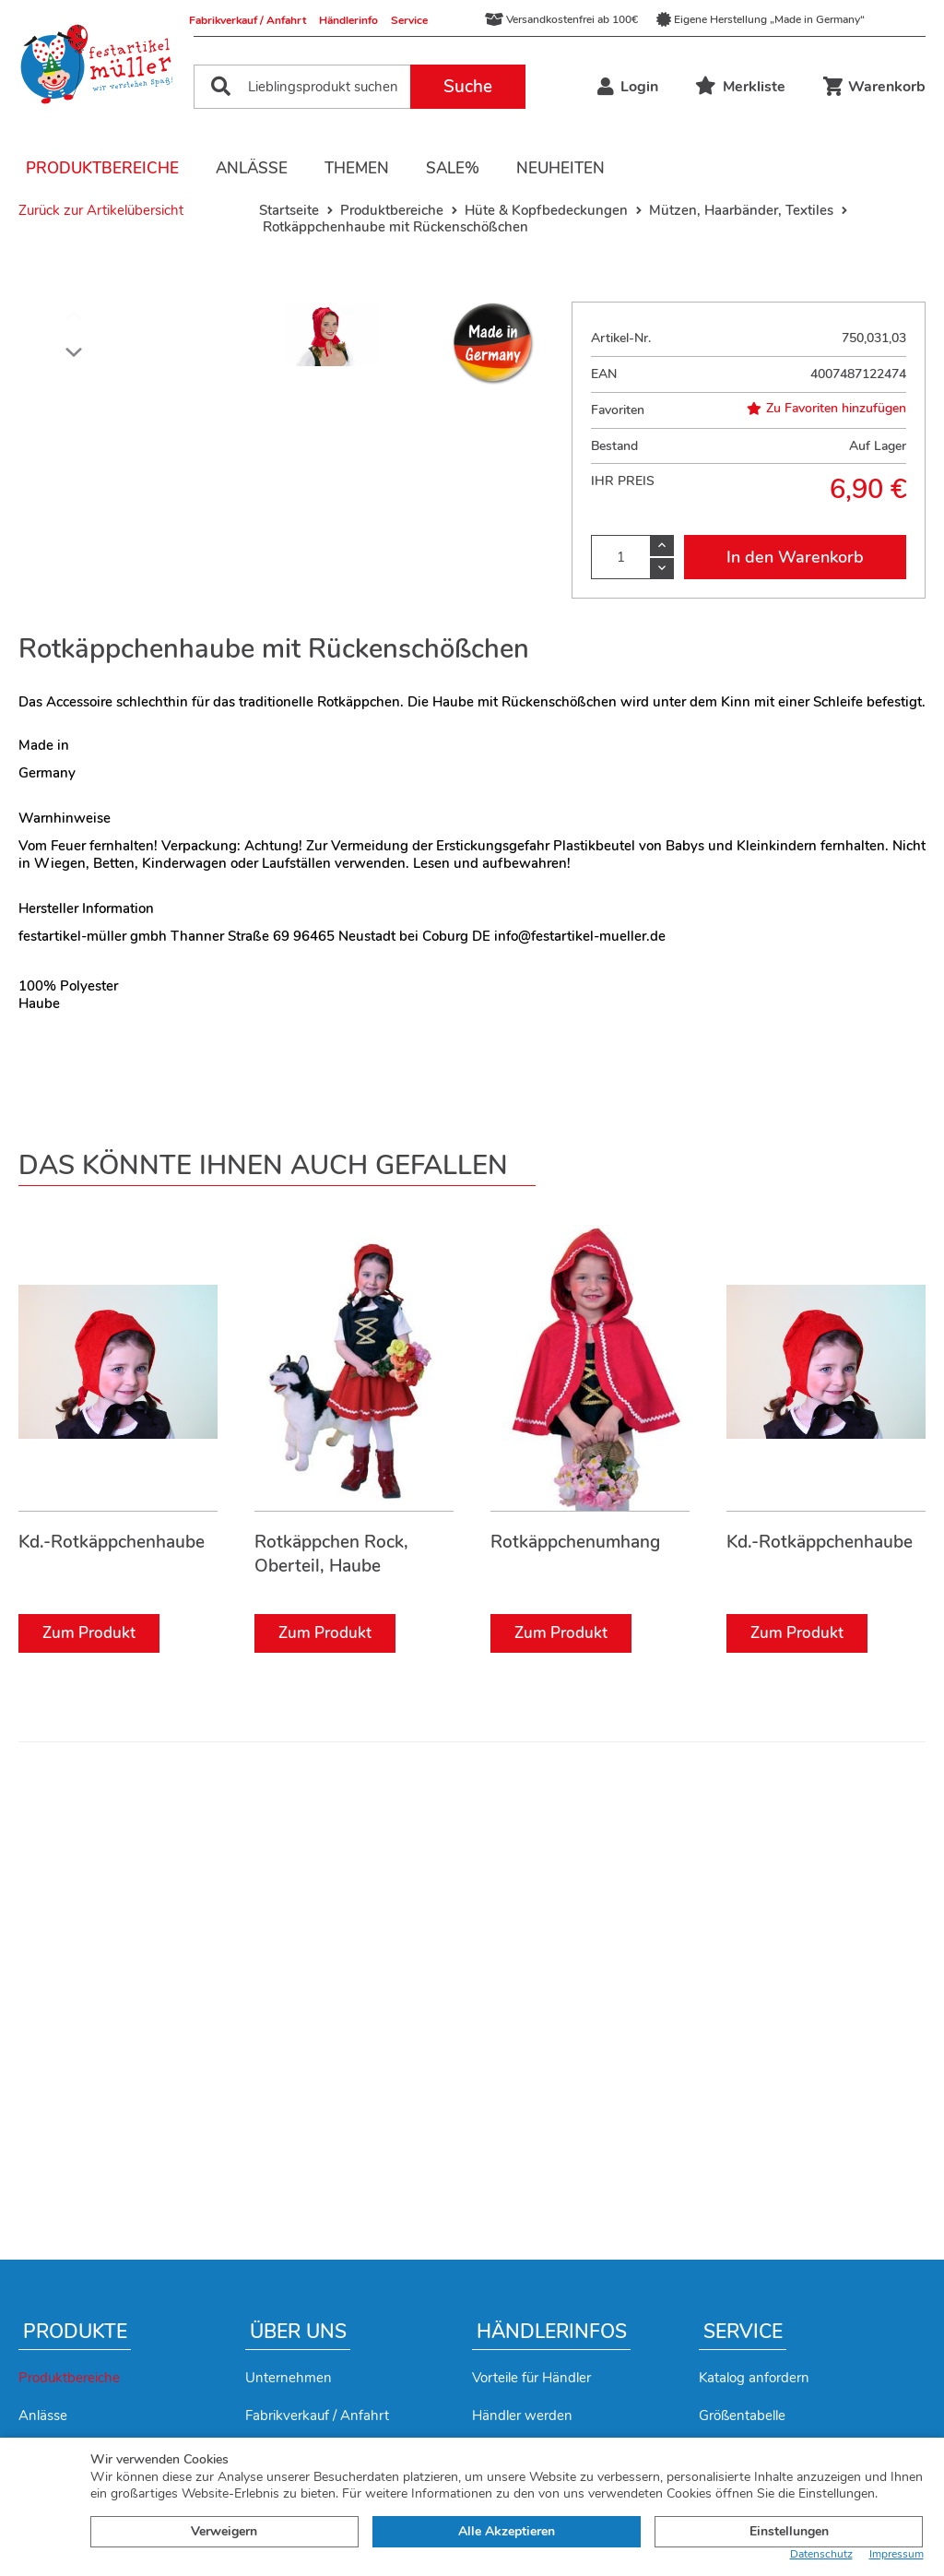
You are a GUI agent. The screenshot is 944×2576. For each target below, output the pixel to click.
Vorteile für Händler (531, 2377)
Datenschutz (821, 2554)
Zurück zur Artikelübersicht (100, 210)
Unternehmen (288, 2377)
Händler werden (522, 2415)
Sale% (452, 168)
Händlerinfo (348, 20)
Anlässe (252, 168)
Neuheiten (560, 168)
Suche (467, 87)
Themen (356, 168)
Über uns (298, 2332)
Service (409, 20)
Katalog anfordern (754, 2377)
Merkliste (740, 87)
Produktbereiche (102, 168)
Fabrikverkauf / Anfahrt (247, 20)
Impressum (896, 2554)
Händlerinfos (552, 2332)
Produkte (75, 2332)
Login (627, 86)
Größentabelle (742, 2415)
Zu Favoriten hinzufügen (826, 408)
